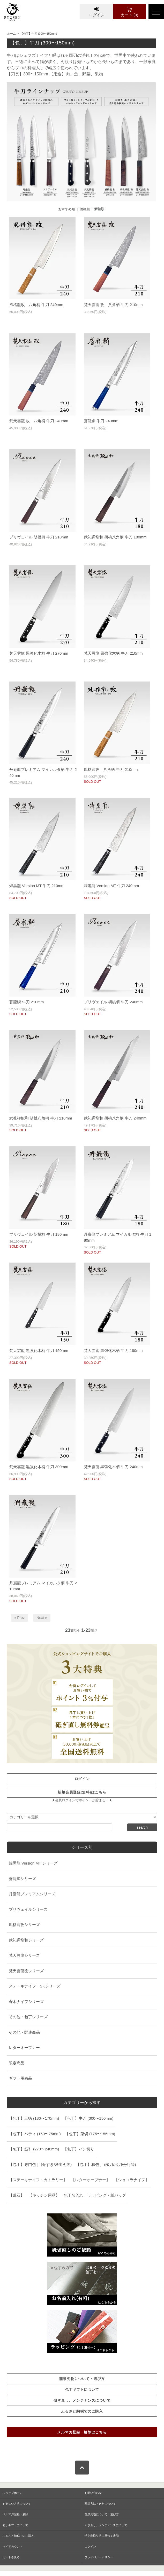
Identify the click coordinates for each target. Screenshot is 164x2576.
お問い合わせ (93, 2492)
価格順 (85, 209)
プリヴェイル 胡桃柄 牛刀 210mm (38, 537)
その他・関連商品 (24, 2032)
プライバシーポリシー (99, 2557)
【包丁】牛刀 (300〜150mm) (38, 33)
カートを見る (11, 2557)
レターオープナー (24, 2047)
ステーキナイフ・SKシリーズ (35, 1986)
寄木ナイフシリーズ (26, 2001)
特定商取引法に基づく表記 (102, 2535)
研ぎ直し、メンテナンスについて (106, 2525)
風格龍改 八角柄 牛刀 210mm (111, 769)
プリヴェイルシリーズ (28, 1909)
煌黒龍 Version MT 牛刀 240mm (111, 885)
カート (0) (129, 11)
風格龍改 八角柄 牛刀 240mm (36, 304)
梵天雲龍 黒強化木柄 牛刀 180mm (113, 1350)
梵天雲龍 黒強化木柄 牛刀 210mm (113, 653)
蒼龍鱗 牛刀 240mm (101, 421)
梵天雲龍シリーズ (24, 1955)
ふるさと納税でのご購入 (18, 2535)
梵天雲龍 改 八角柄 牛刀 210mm (113, 304)
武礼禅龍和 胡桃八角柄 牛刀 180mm (115, 537)
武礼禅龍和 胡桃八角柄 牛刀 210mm (40, 1118)
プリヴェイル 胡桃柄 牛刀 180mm (38, 1234)
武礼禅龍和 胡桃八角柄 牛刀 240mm (115, 1118)
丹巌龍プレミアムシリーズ (32, 1894)
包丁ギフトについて (15, 2525)
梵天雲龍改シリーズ (26, 1971)
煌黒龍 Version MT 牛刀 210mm (36, 885)
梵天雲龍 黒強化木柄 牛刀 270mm (38, 653)
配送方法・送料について (100, 2503)
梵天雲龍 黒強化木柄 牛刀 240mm (113, 1467)
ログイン (96, 11)
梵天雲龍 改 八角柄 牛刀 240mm (38, 421)
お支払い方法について (17, 2503)
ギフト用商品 (20, 2078)
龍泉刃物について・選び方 (102, 2514)
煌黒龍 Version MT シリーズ (33, 1863)
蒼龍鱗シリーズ (22, 1878)
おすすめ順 (66, 209)
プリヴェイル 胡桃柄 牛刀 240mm (113, 1002)
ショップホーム (13, 2492)
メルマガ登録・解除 (15, 2514)
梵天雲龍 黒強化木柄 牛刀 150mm (38, 1350)
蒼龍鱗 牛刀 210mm (26, 1002)
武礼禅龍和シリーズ (26, 1940)
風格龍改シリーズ (24, 1924)
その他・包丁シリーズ (28, 2017)
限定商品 (16, 2063)
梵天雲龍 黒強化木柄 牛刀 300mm (38, 1467)
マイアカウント (13, 2546)
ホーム (11, 33)
